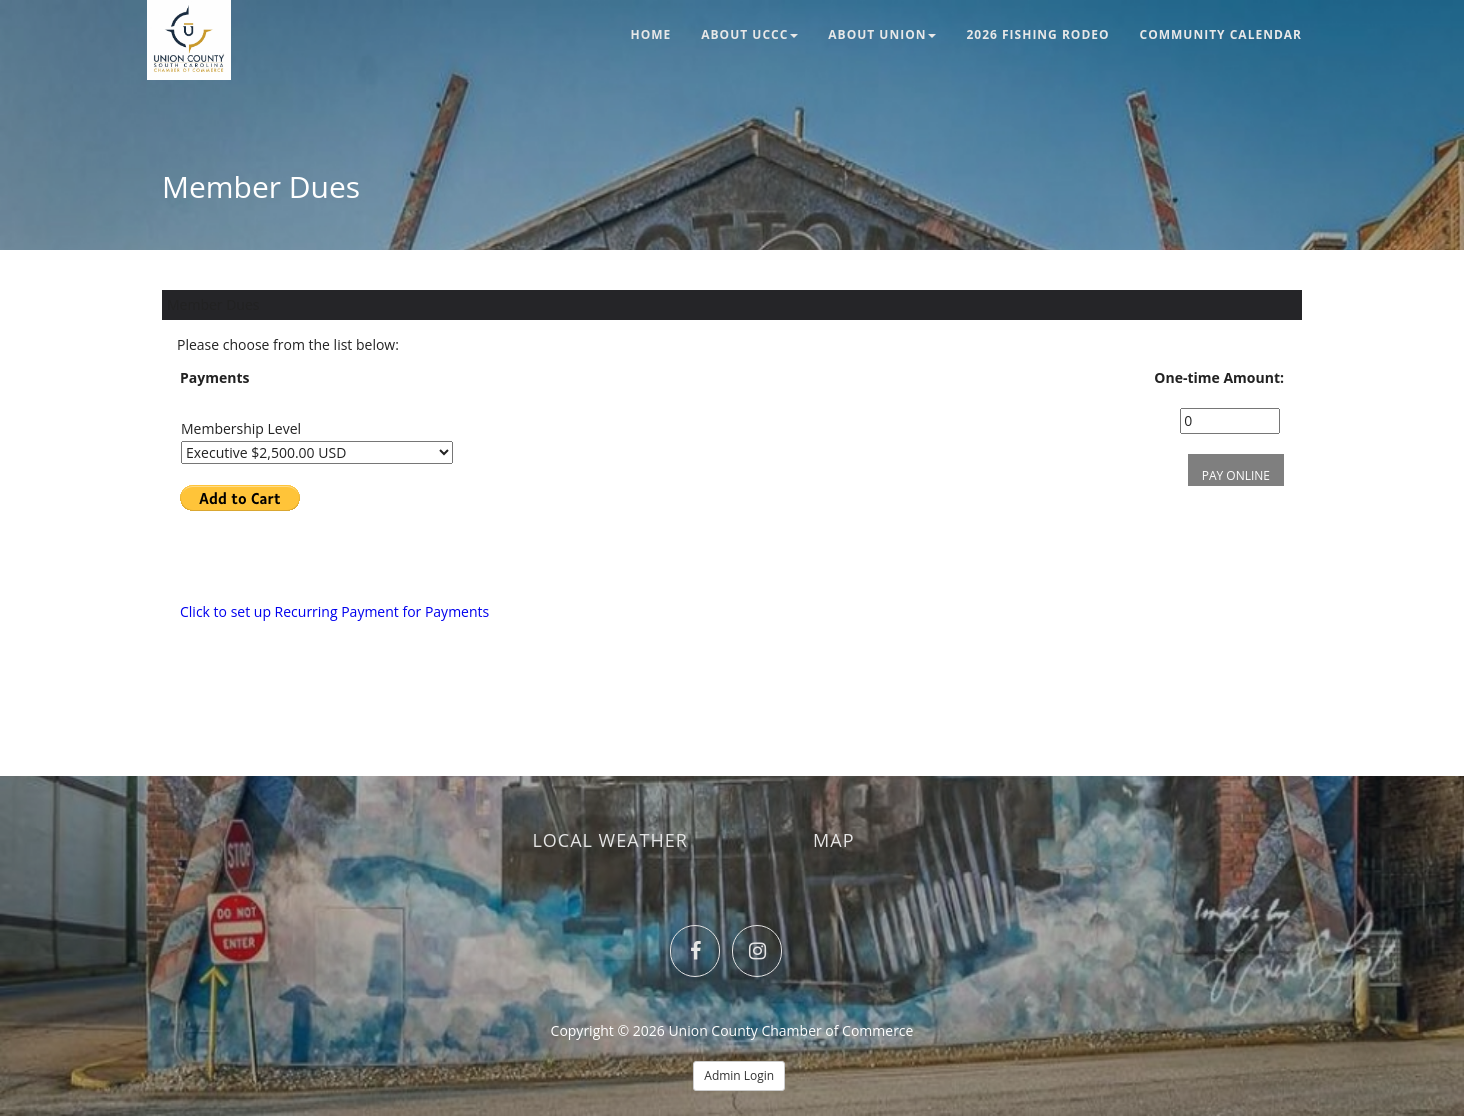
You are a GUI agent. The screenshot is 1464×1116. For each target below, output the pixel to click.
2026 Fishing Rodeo (1037, 34)
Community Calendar (1221, 34)
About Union (882, 34)
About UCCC (749, 34)
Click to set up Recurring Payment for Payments (334, 611)
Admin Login (739, 1075)
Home (651, 34)
